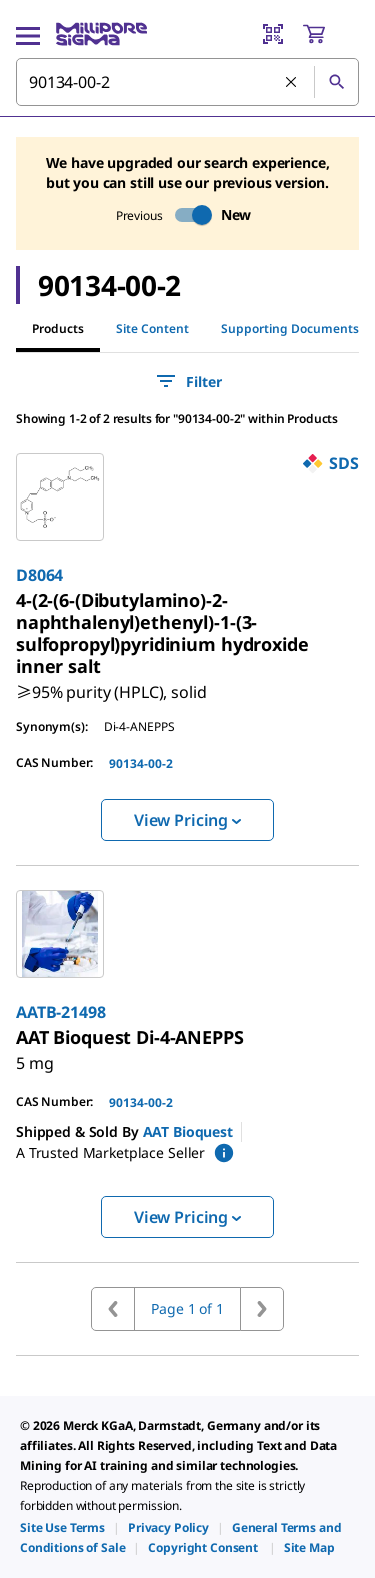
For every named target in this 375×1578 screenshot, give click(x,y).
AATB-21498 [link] (61, 1012)
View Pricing (187, 820)
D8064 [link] (39, 575)
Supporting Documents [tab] (290, 328)
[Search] (336, 82)
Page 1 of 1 (187, 1308)
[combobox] (187, 82)
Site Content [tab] (152, 328)
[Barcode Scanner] (273, 34)
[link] (162, 633)
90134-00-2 (141, 763)
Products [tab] (58, 328)
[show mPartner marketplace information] (224, 1153)
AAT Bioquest (188, 1131)
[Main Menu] (28, 34)
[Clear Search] (292, 83)
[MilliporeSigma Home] (101, 34)
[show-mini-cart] (330, 34)
